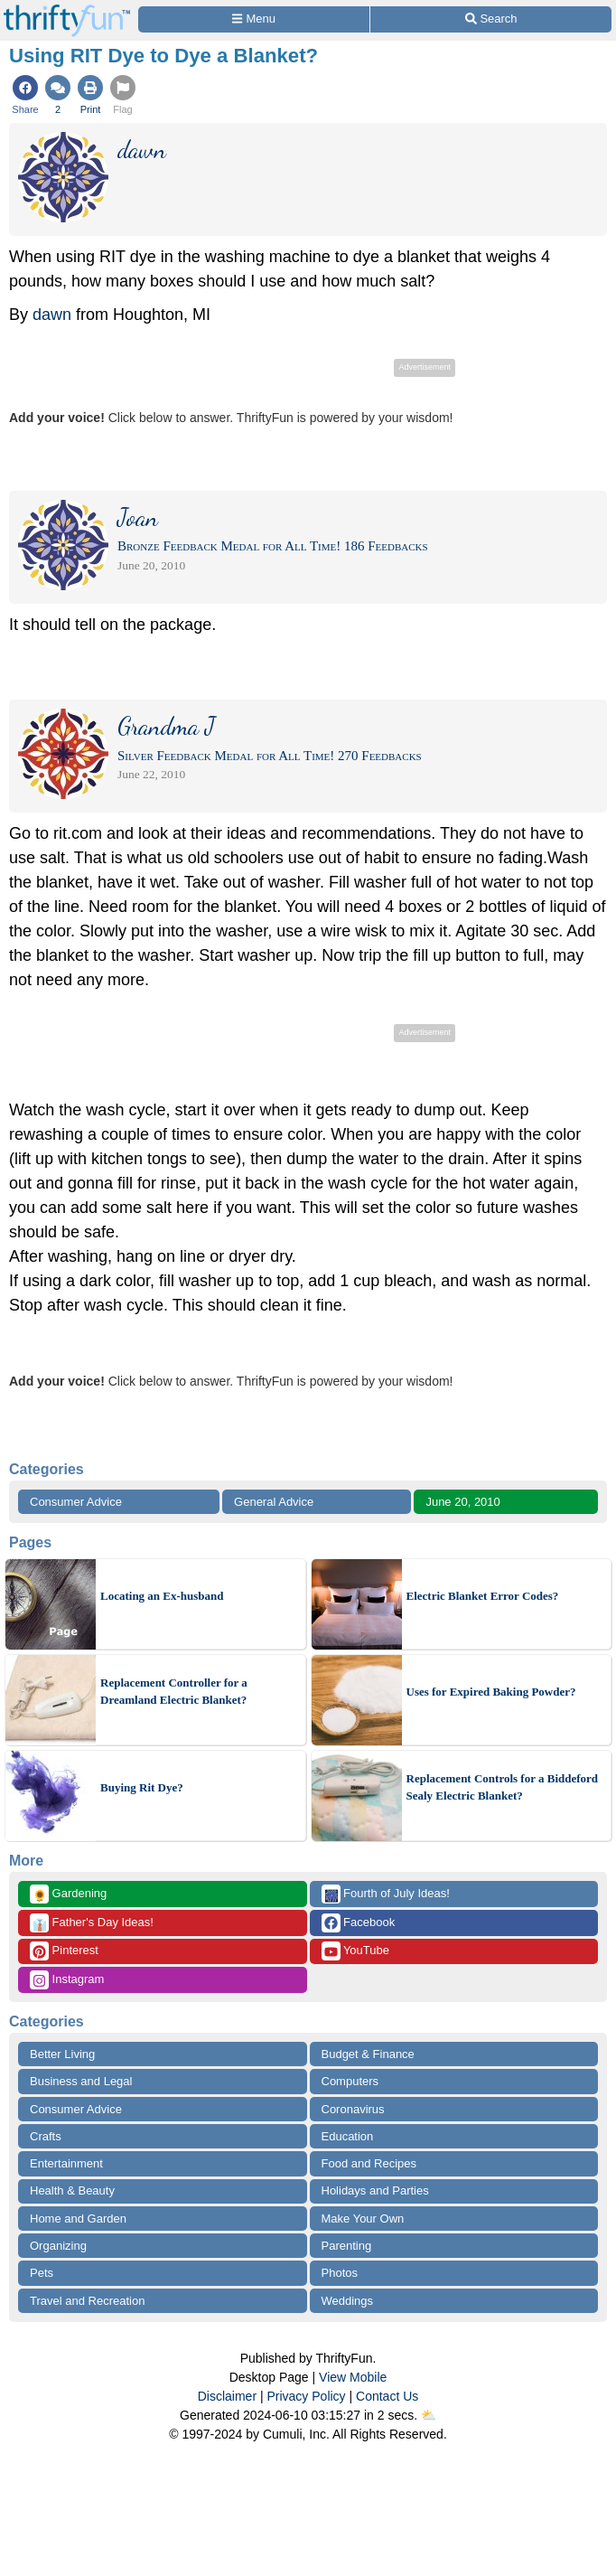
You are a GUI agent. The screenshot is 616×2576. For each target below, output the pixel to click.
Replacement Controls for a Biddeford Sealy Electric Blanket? (502, 1787)
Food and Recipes (369, 2163)
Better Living (62, 2054)
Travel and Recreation (87, 2301)
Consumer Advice (76, 1502)
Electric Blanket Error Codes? (482, 1596)
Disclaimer (227, 2396)
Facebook (359, 1922)
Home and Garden (78, 2218)
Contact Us (387, 2396)
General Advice (273, 1502)
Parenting (347, 2245)
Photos (340, 2273)
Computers (350, 2081)
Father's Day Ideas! (92, 1922)
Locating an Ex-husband (162, 1596)
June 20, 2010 (462, 1502)
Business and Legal (81, 2081)
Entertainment (66, 2163)
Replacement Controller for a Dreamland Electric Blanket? (173, 1691)
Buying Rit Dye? (141, 1787)
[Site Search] (490, 19)
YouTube (355, 1950)
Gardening (68, 1894)
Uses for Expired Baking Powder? (491, 1691)
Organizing (58, 2245)
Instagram (67, 1979)
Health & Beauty (72, 2190)
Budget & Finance (368, 2054)
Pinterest (64, 1950)
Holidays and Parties (375, 2190)
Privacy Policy (305, 2396)
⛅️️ (428, 2415)
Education (348, 2136)
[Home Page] (67, 10)
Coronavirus (353, 2109)
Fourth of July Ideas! (386, 1894)
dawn (52, 315)
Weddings (348, 2301)
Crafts (45, 2136)
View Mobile (353, 2377)
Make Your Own (363, 2218)
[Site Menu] (253, 19)
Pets (41, 2273)
